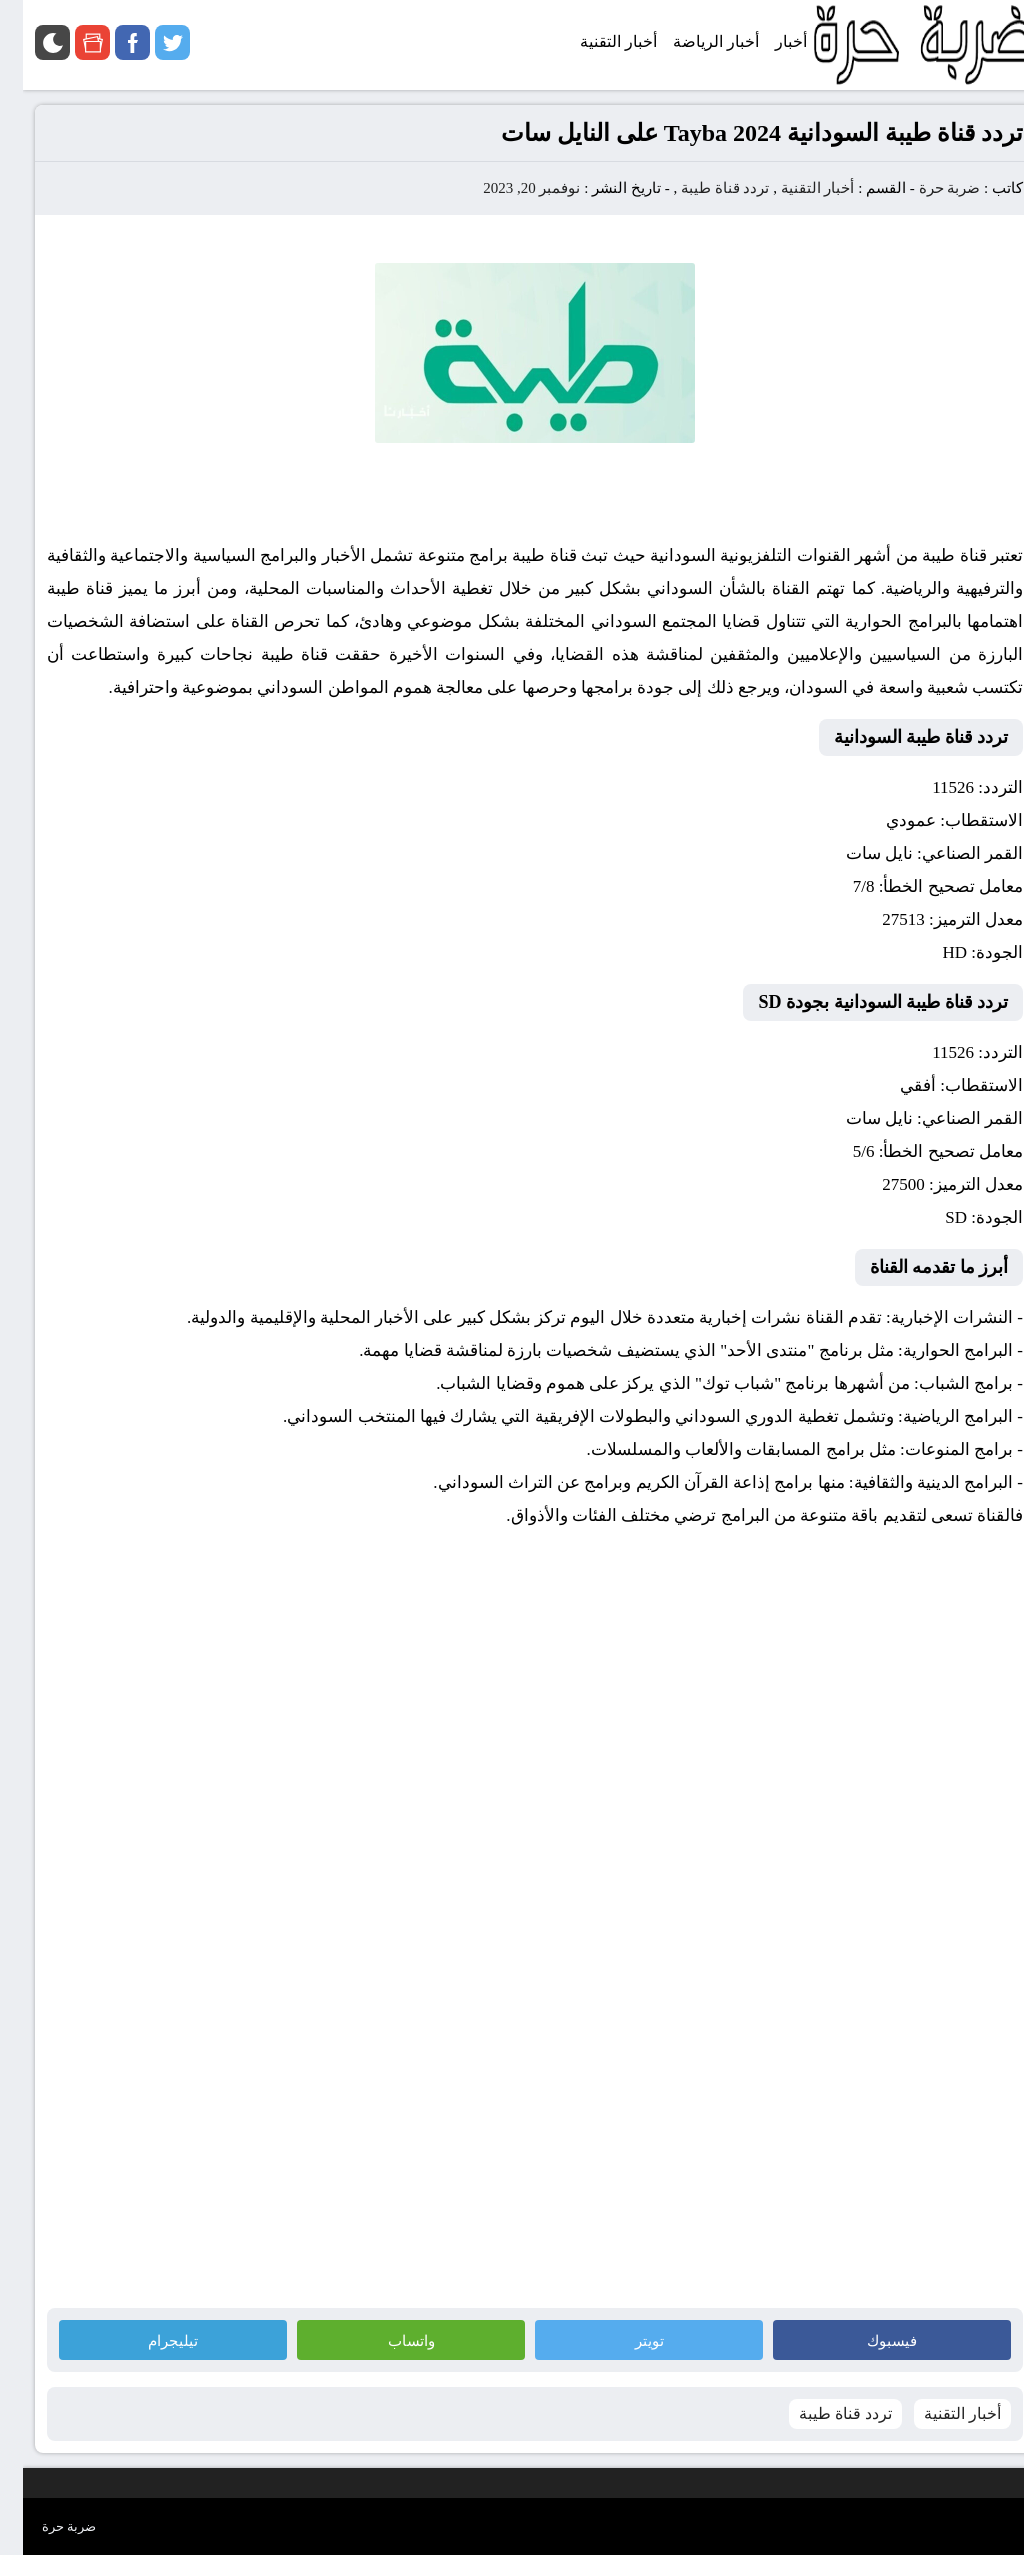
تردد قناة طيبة (702, 188)
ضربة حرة (925, 188)
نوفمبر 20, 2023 (508, 188)
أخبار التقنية (795, 188)
